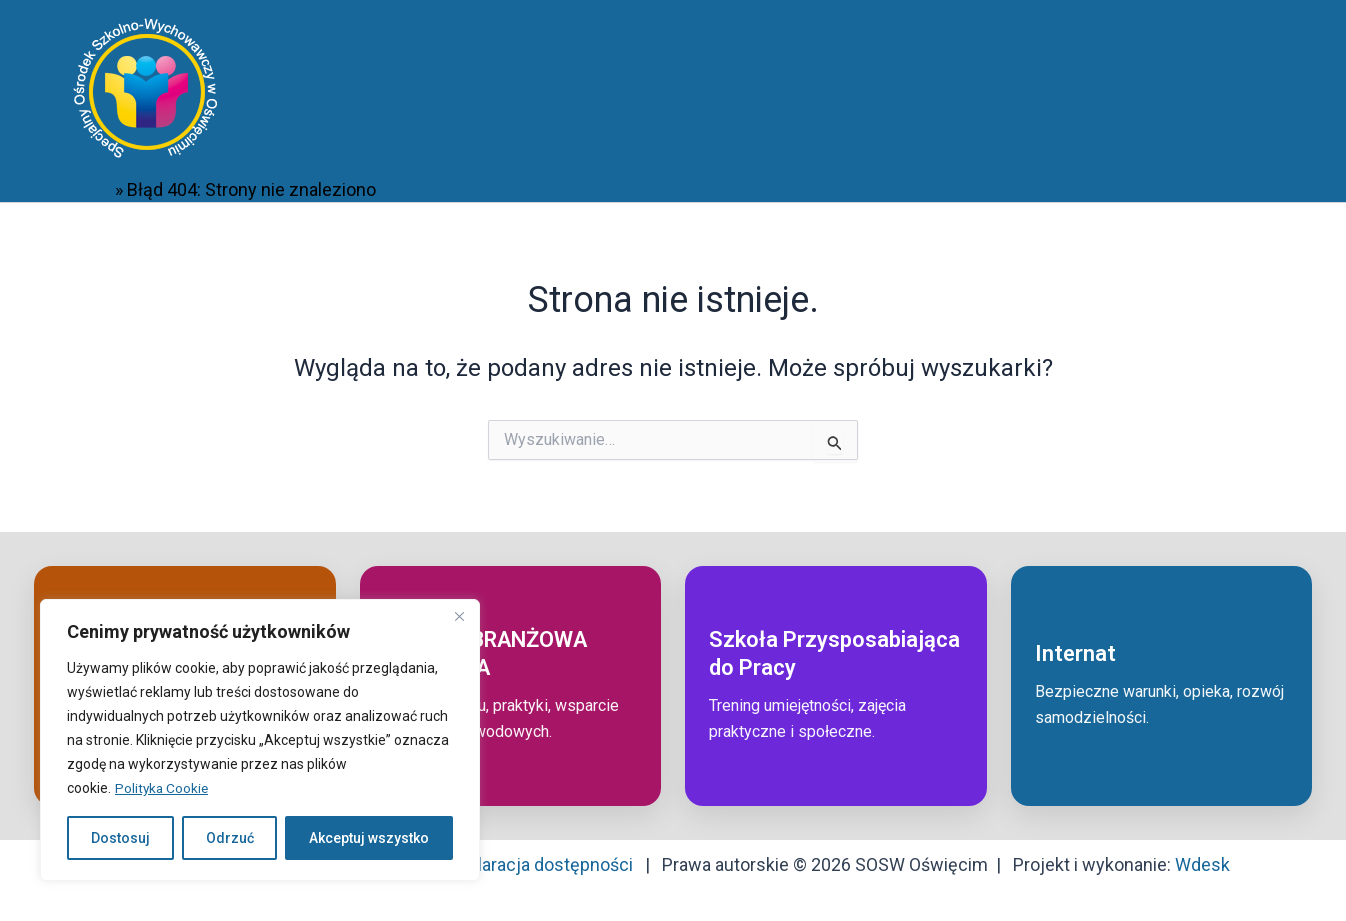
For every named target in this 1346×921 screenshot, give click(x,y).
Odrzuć (230, 838)
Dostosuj (120, 838)
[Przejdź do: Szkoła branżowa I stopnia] (511, 686)
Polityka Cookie (163, 788)
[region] (260, 740)
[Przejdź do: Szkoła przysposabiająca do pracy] (836, 686)
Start (92, 189)
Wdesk (1202, 864)
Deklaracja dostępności (540, 864)
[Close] (459, 616)
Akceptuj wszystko (369, 838)
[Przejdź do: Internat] (1162, 686)
